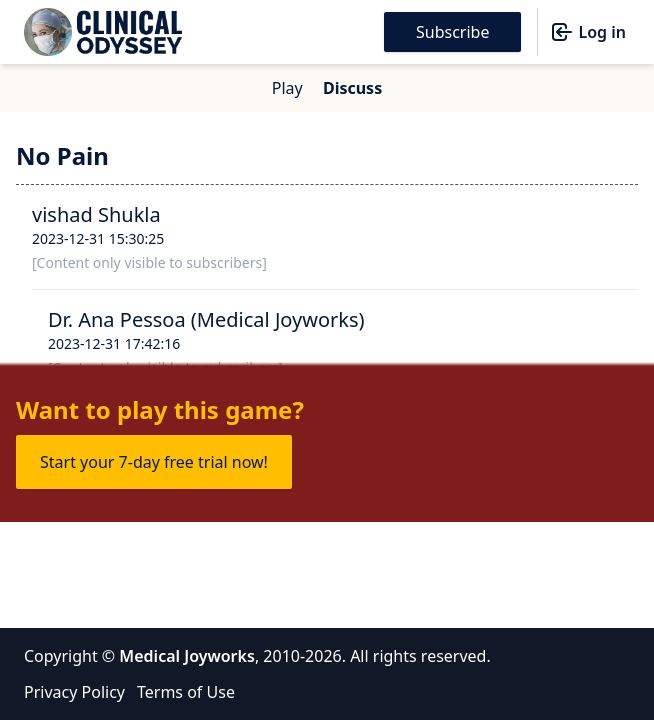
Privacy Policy (74, 692)
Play (287, 88)
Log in (588, 32)
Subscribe (452, 32)
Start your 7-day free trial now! (154, 462)
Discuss (352, 88)
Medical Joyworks (187, 656)
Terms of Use (186, 692)
